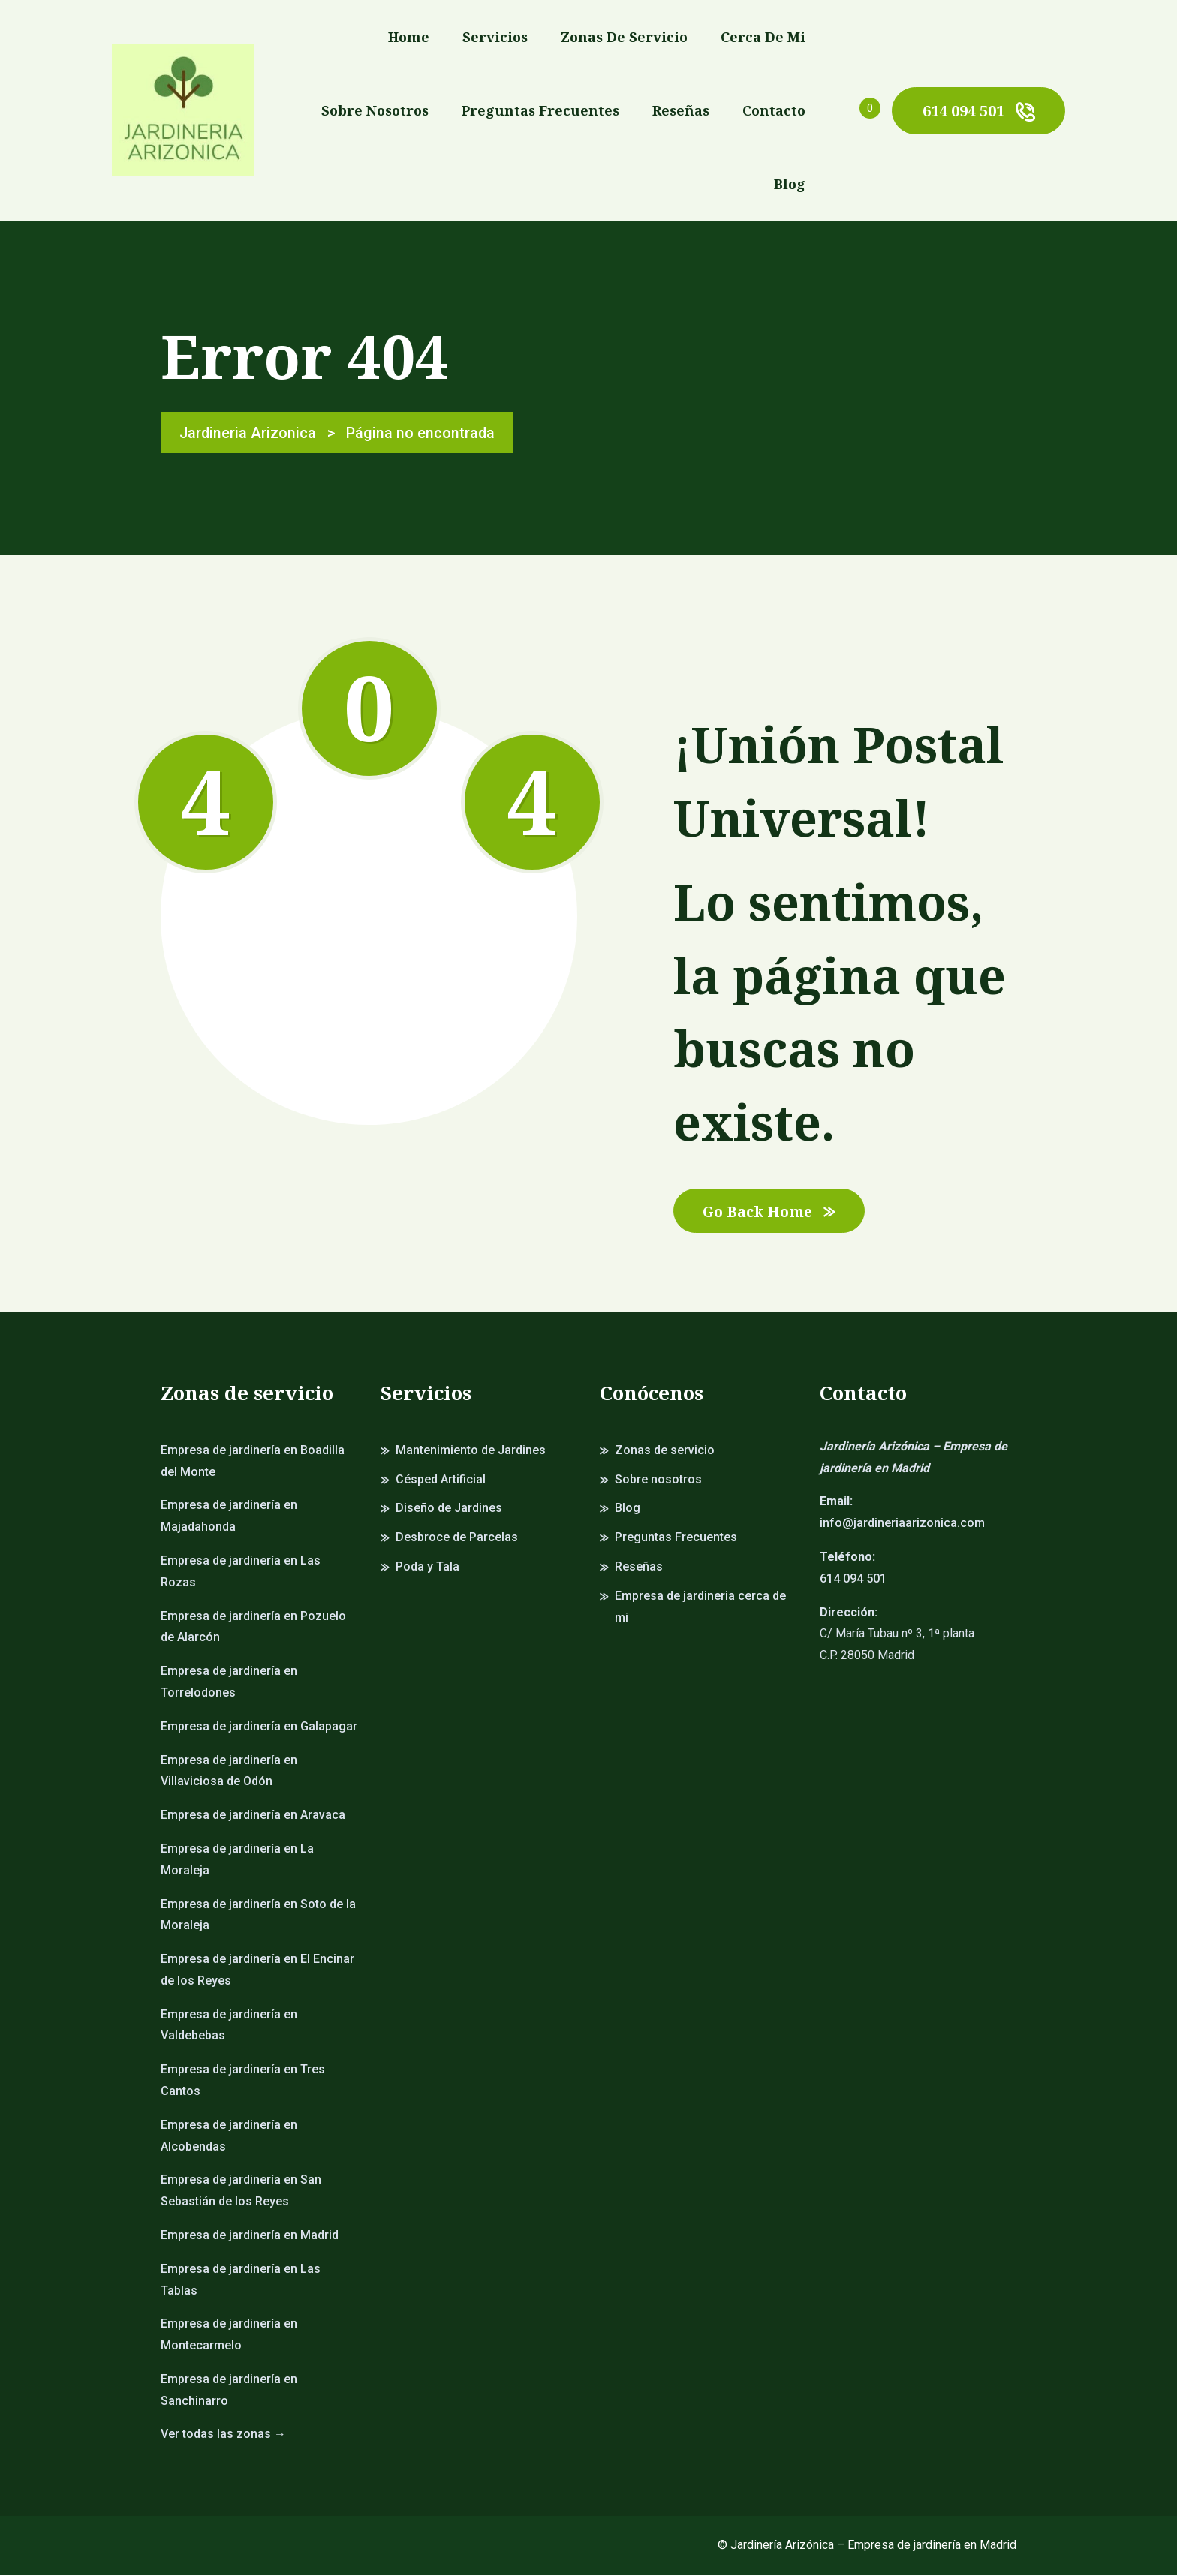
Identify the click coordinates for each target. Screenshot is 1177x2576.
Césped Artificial (441, 1480)
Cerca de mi (763, 37)
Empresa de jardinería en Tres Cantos (243, 2082)
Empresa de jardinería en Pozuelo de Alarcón (253, 1628)
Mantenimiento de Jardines (471, 1451)
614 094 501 (978, 111)
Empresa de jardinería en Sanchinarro (229, 2391)
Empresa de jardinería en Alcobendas (229, 2136)
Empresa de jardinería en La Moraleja (237, 1860)
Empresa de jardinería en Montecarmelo (229, 2336)
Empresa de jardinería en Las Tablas (241, 2280)
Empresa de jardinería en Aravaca (253, 1815)
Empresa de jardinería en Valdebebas (229, 2026)
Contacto (773, 110)
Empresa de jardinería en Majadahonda (229, 1517)
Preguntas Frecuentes (540, 110)
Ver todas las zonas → (223, 2434)
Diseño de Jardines (449, 1509)
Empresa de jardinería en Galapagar (259, 1727)
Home (408, 37)
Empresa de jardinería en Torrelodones (229, 1682)
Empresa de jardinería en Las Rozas (241, 1572)
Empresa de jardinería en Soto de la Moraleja (258, 1916)
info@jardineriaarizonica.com (902, 1523)
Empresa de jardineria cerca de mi (700, 1607)
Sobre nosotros (375, 110)
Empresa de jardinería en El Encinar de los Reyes (257, 1970)
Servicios (495, 37)
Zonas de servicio (624, 37)
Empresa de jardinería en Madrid (250, 2236)
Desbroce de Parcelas (457, 1538)
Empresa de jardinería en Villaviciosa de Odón (229, 1772)
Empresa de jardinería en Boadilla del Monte (253, 1462)
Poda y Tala (427, 1567)
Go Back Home (771, 1211)
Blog (789, 184)
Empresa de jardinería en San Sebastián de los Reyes (241, 2192)
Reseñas (680, 110)
